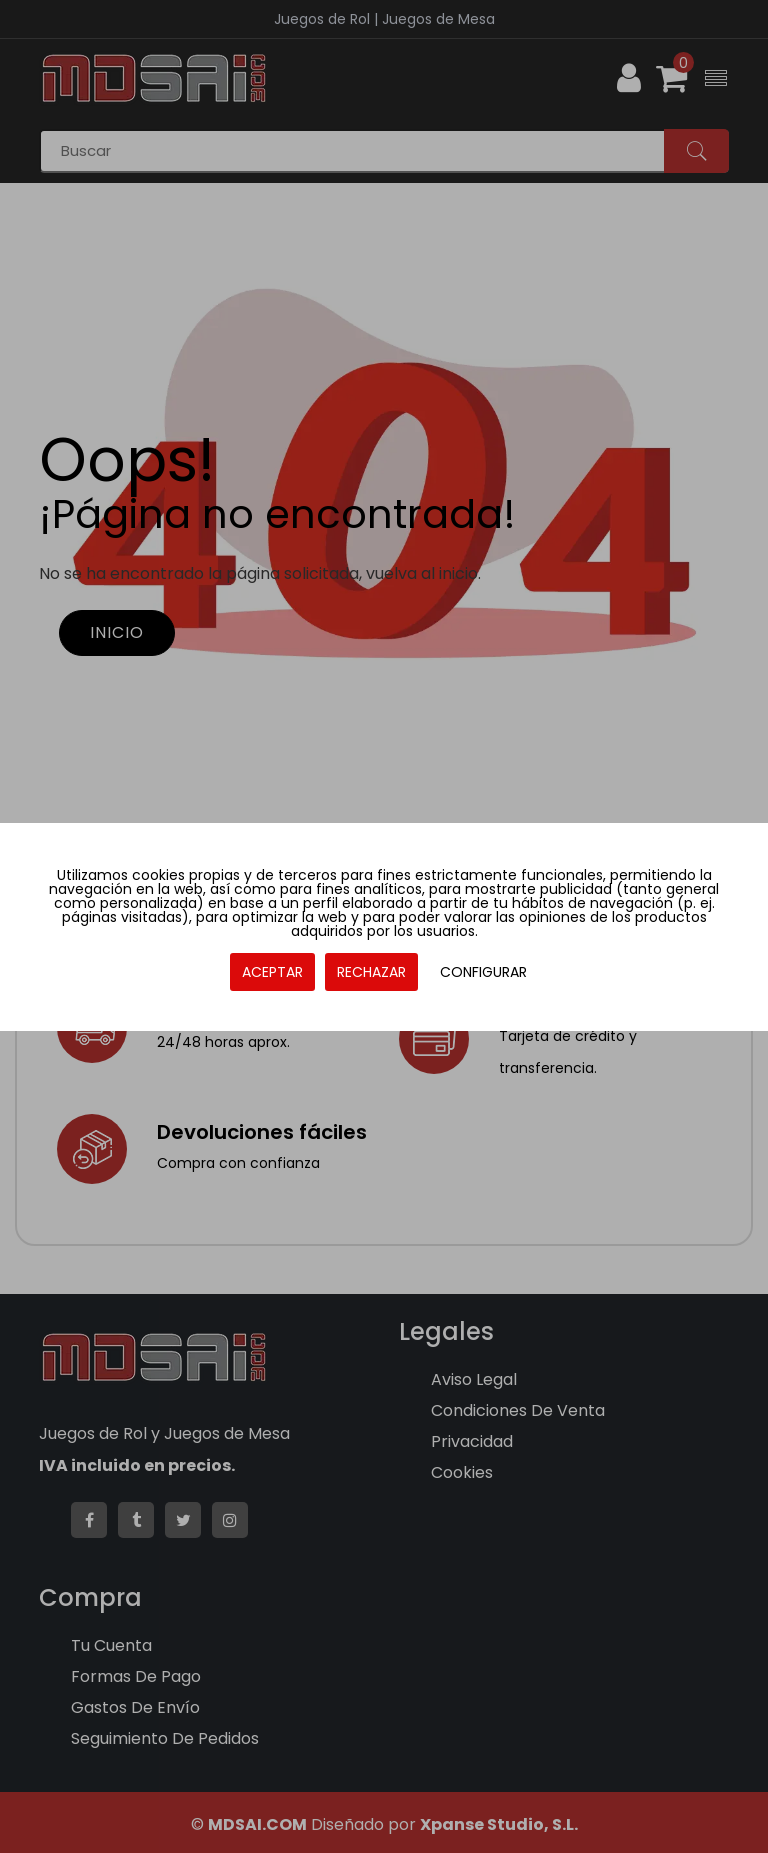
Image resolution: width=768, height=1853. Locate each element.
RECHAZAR (371, 972)
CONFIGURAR (483, 972)
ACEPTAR (272, 972)
